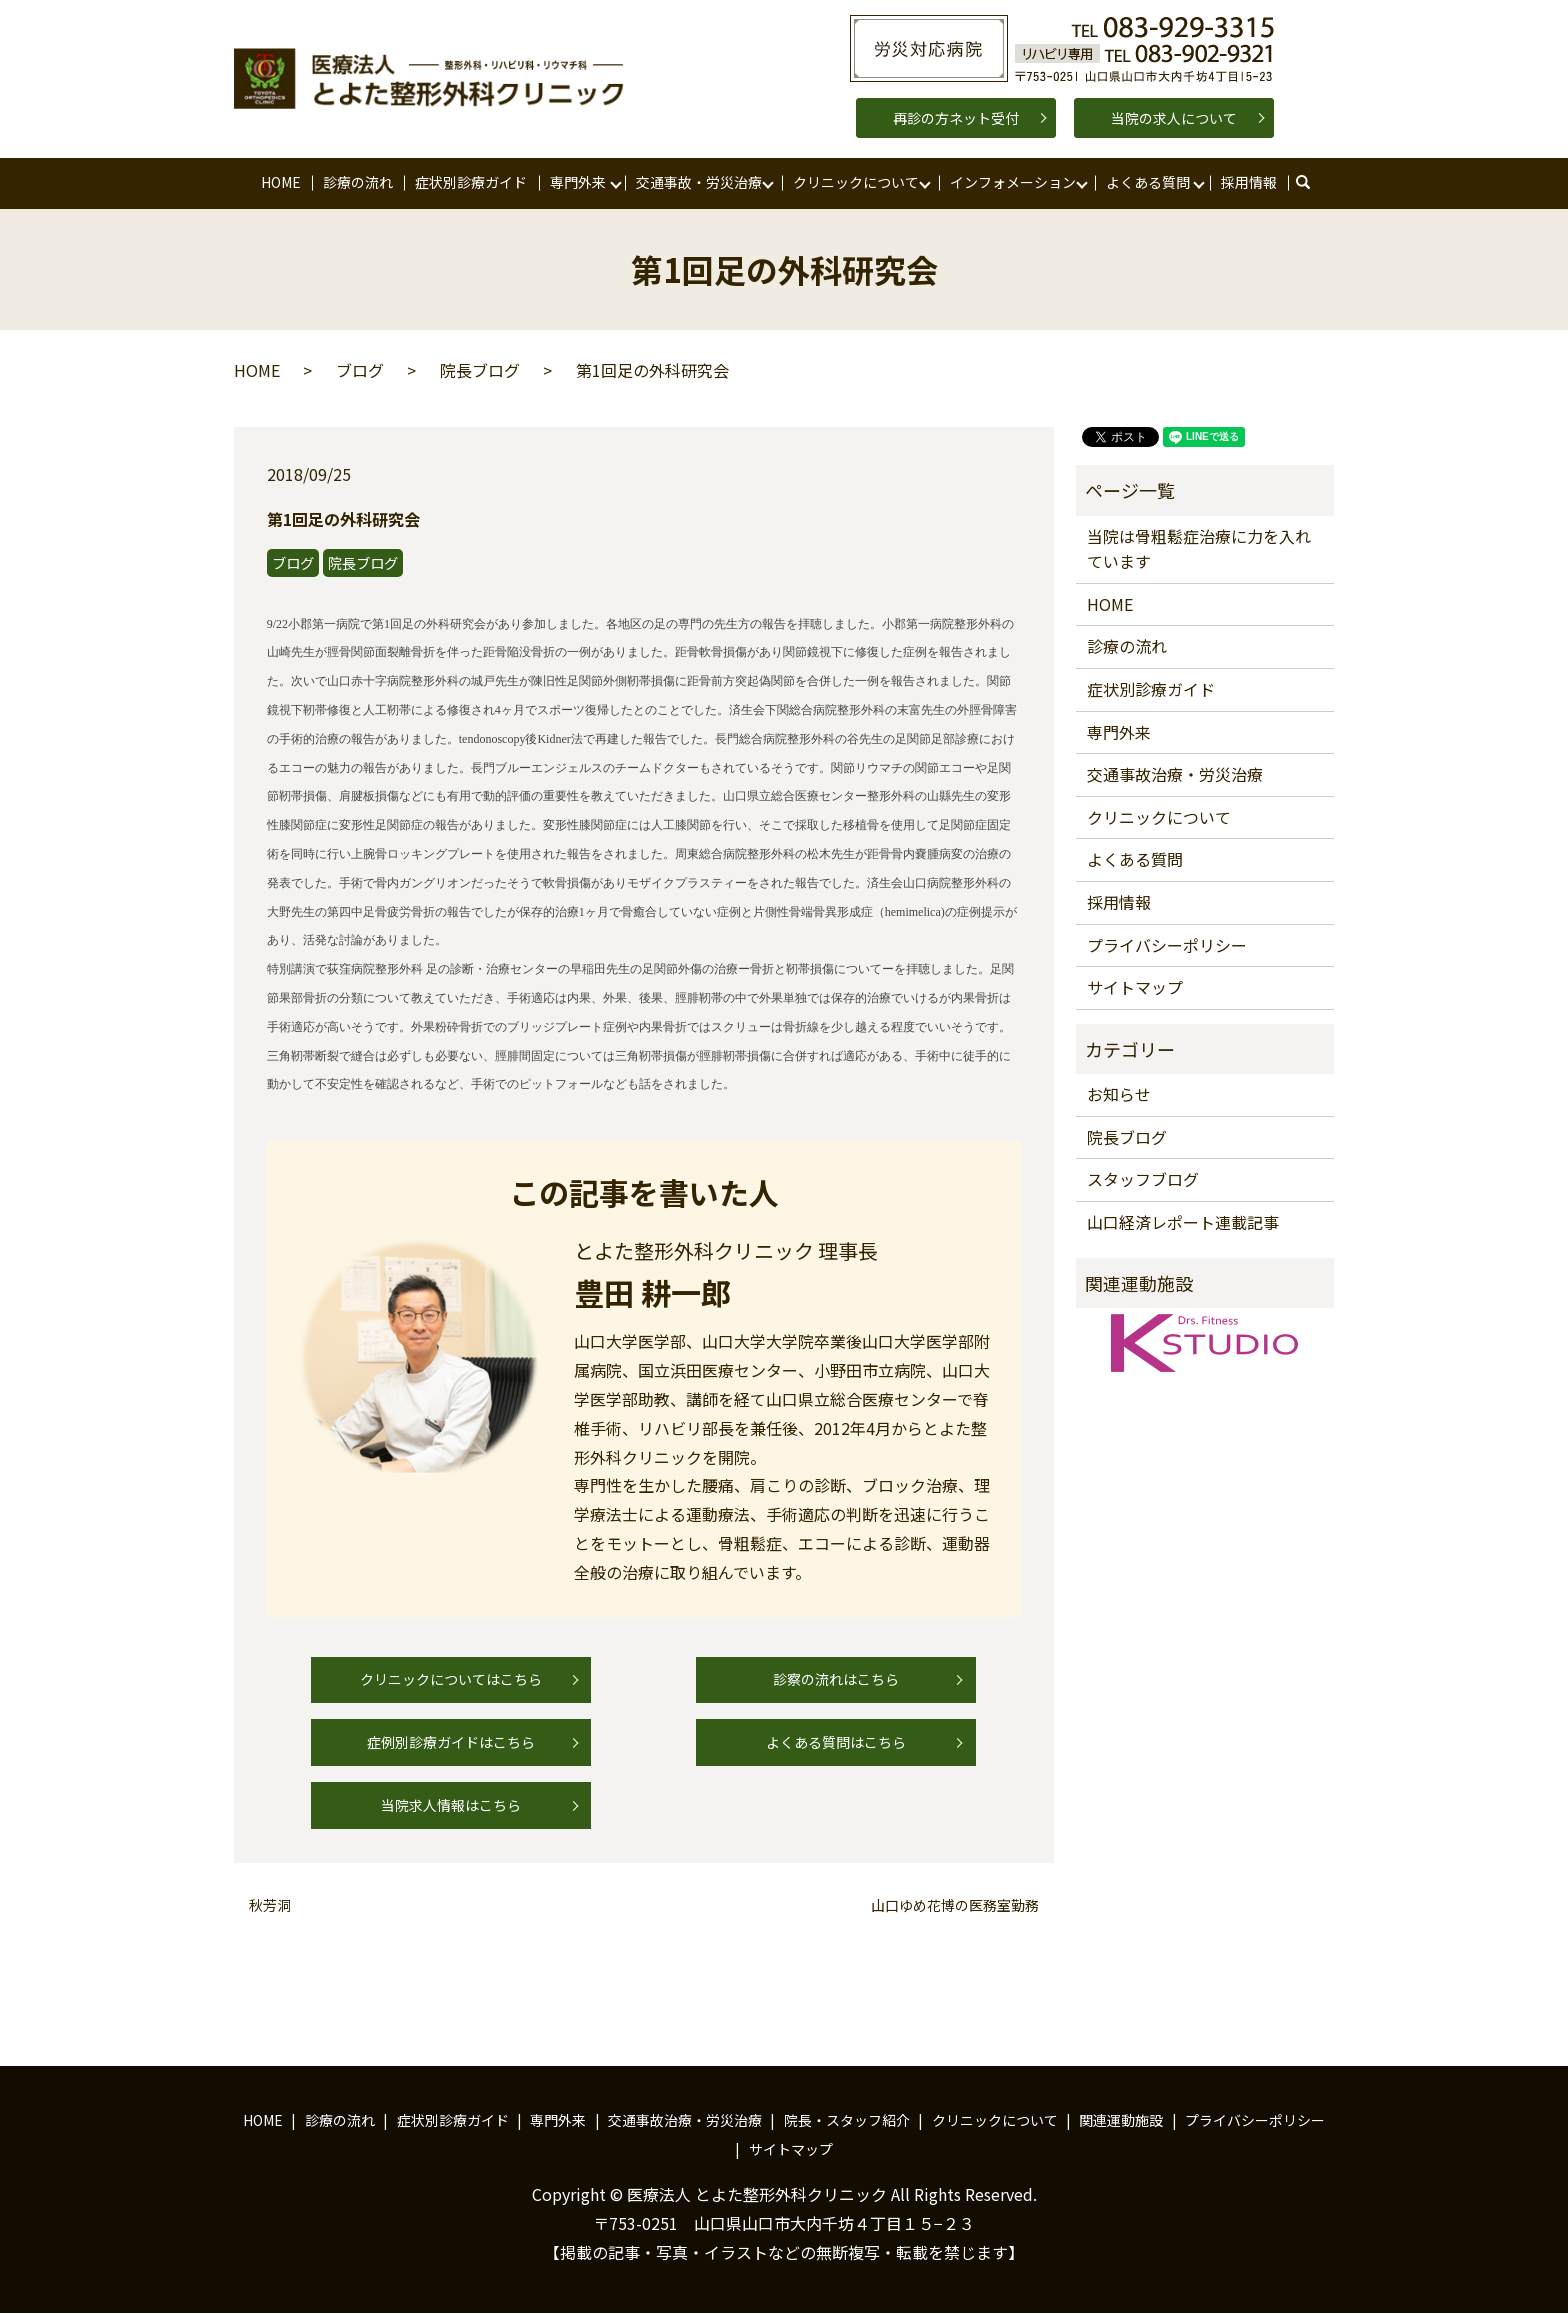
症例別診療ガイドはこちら (451, 1743)
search (1312, 183)
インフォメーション (1012, 182)
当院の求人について (1174, 118)
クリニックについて (856, 182)
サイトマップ (1135, 988)
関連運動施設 (1121, 2121)
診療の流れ (358, 182)
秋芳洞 (270, 1905)
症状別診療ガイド (471, 182)
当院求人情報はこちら (451, 1806)
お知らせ (1119, 1095)
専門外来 (578, 182)
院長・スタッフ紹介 (847, 2121)
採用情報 (1249, 182)
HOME (281, 182)
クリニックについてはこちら (451, 1680)
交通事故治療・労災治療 (1175, 775)
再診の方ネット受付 (956, 118)
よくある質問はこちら (836, 1743)
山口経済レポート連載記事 (1183, 1223)
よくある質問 (1148, 182)
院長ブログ (480, 371)
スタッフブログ (1143, 1180)
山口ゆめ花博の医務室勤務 (955, 1905)
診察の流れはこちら (836, 1680)
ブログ (360, 371)
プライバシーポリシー (1167, 945)
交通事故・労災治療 (699, 182)
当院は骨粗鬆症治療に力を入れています (1199, 549)
